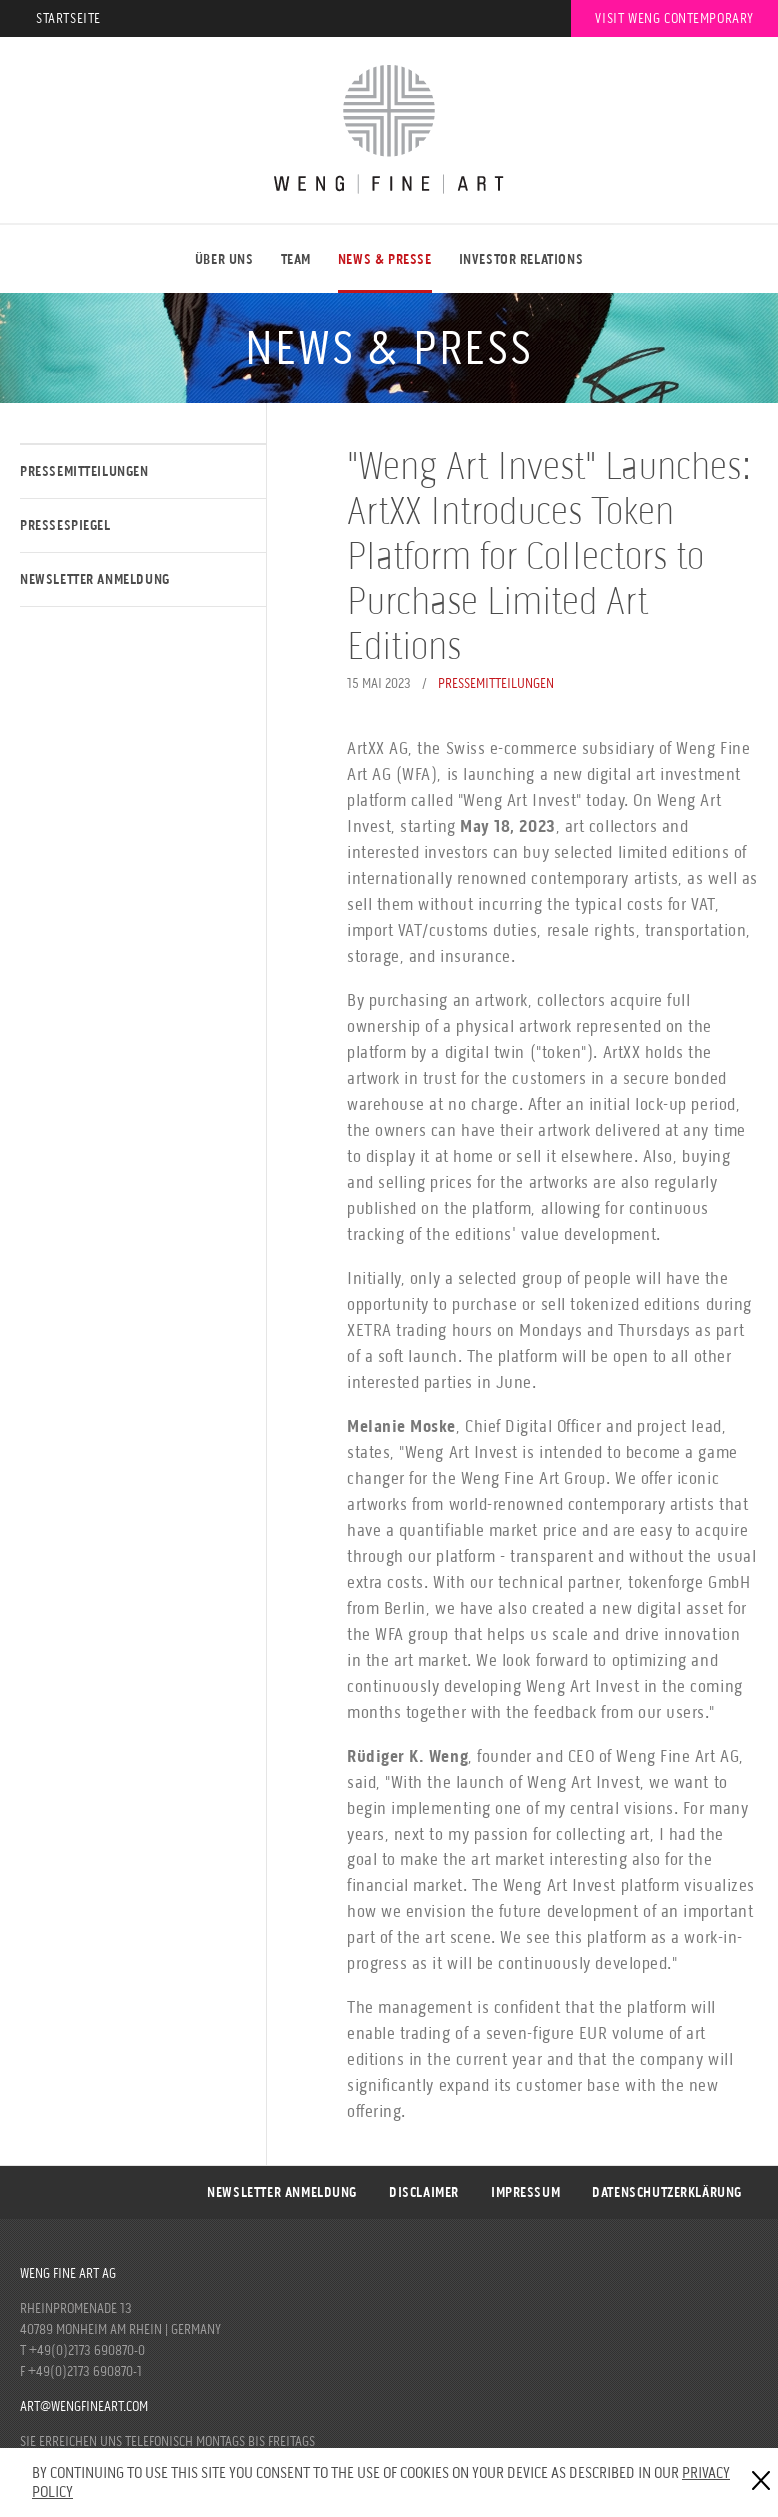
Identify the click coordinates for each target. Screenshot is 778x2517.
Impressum (525, 2192)
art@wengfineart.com (84, 2406)
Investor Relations (521, 259)
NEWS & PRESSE (385, 259)
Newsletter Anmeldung (95, 579)
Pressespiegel (65, 525)
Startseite (68, 18)
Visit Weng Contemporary (674, 18)
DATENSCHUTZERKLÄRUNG (667, 2192)
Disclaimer (424, 2192)
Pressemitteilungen (84, 471)
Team (296, 259)
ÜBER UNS (224, 259)
